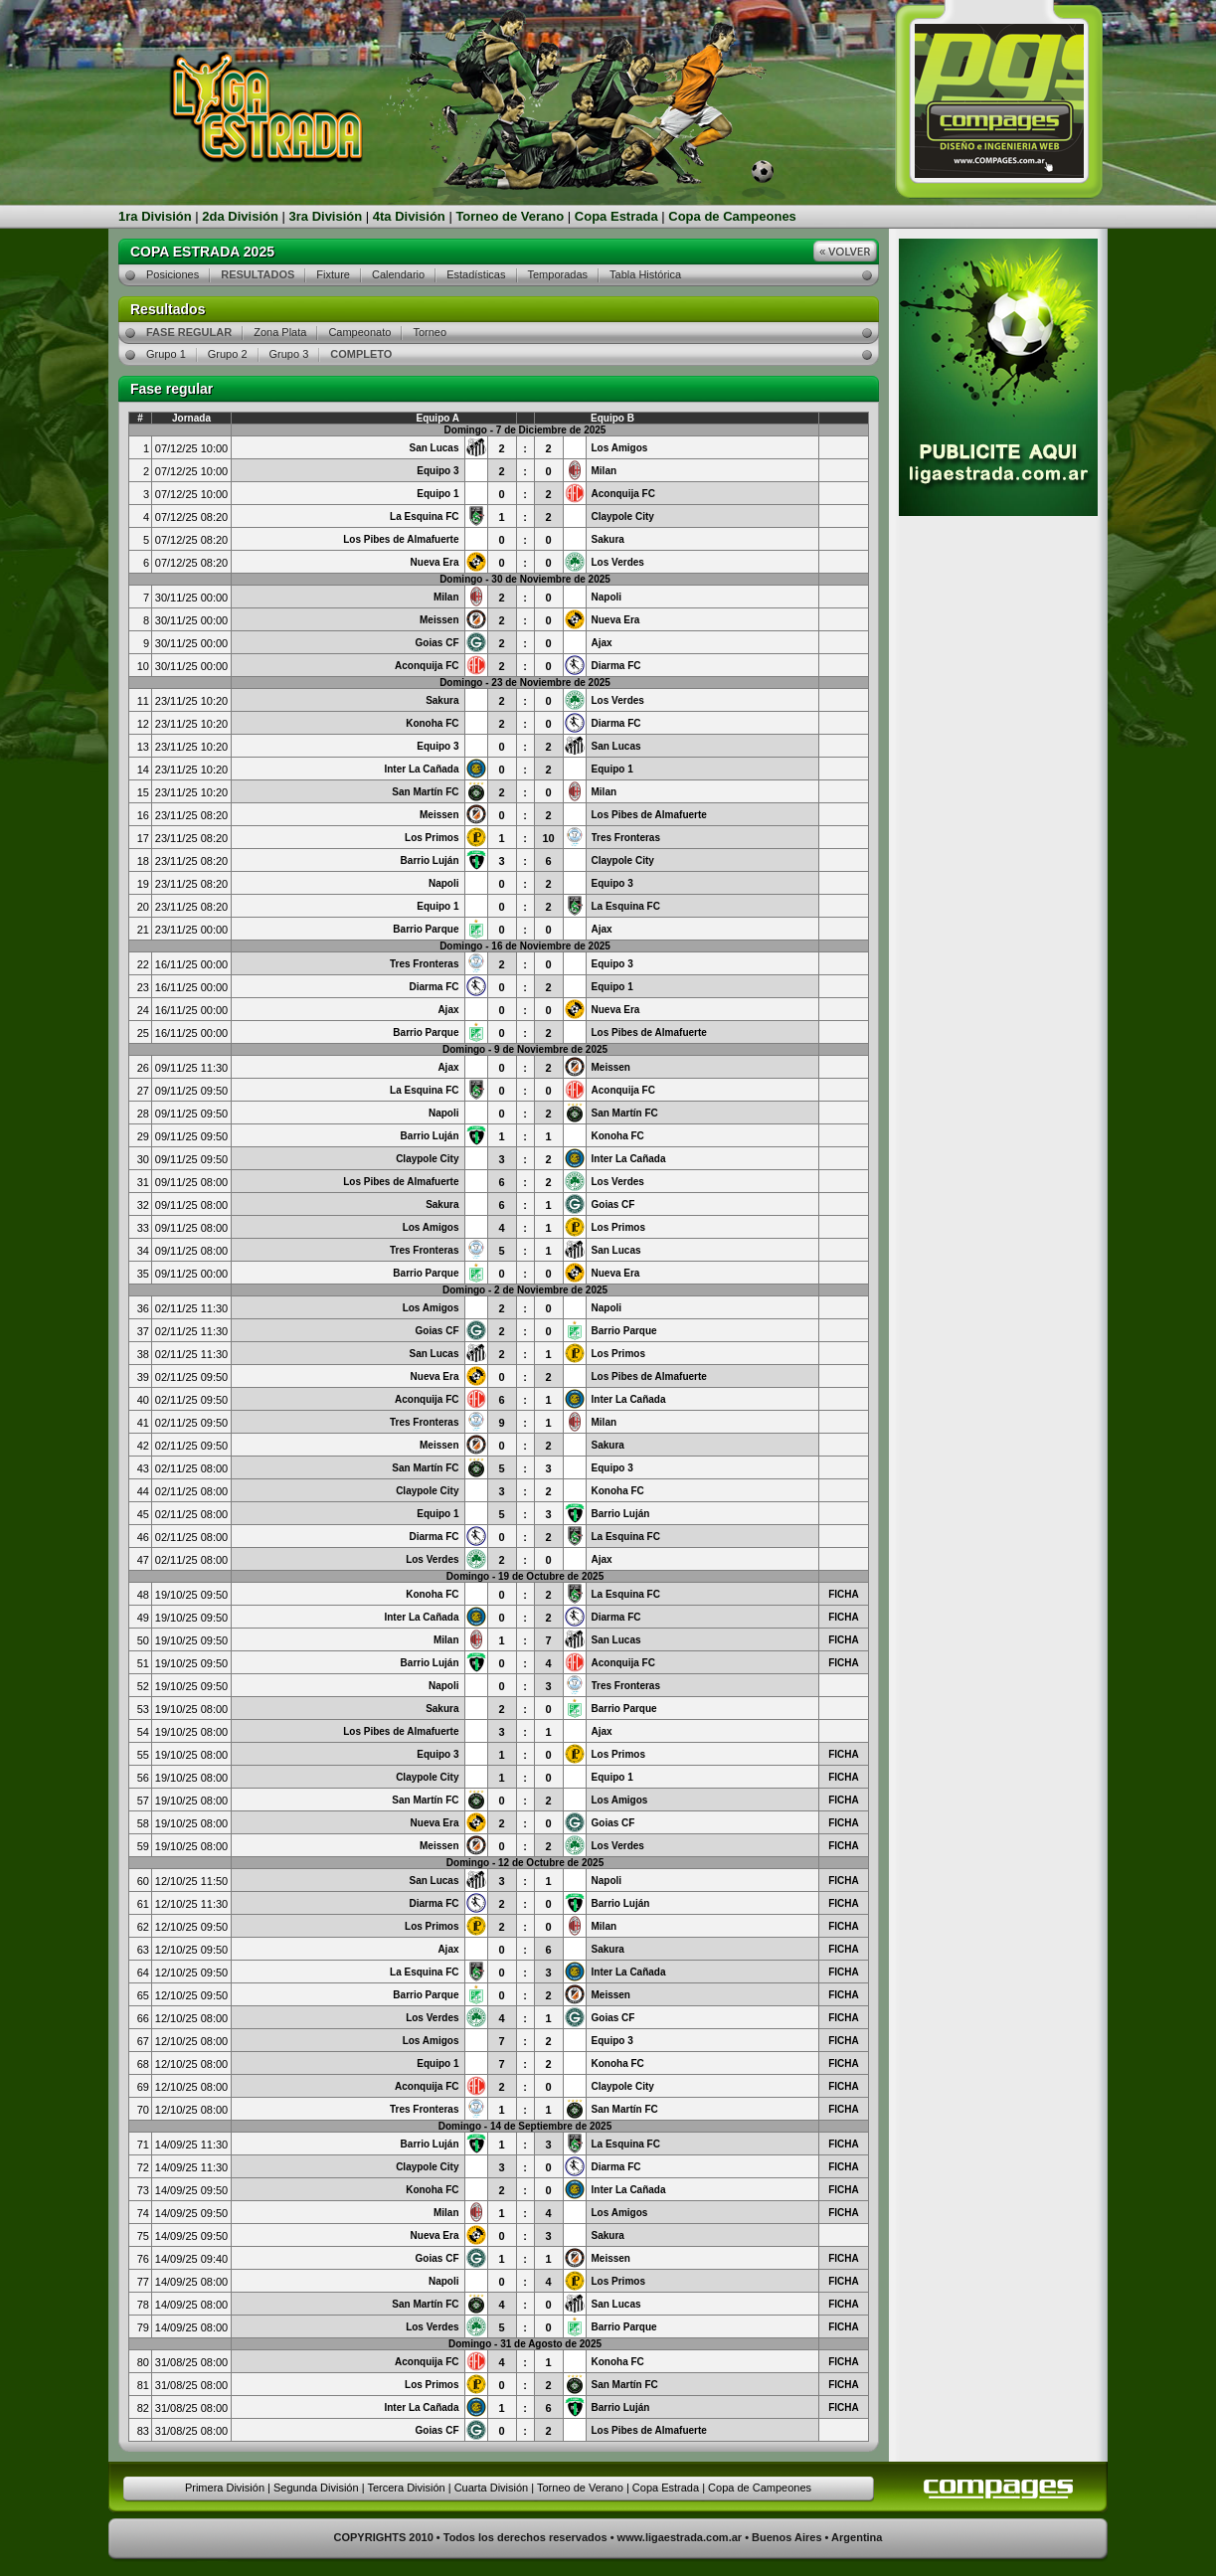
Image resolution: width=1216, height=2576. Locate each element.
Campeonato (359, 332)
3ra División (326, 216)
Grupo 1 (166, 354)
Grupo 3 (289, 354)
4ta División (409, 216)
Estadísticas (475, 274)
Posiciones (172, 274)
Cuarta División (491, 2487)
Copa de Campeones (732, 216)
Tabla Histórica (645, 274)
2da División (240, 216)
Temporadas (558, 274)
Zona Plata (280, 332)
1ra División (155, 216)
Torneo (429, 332)
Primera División (224, 2487)
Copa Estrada (616, 216)
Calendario (398, 274)
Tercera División (405, 2487)
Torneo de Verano (509, 216)
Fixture (333, 274)
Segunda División (316, 2487)
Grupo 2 (228, 354)
